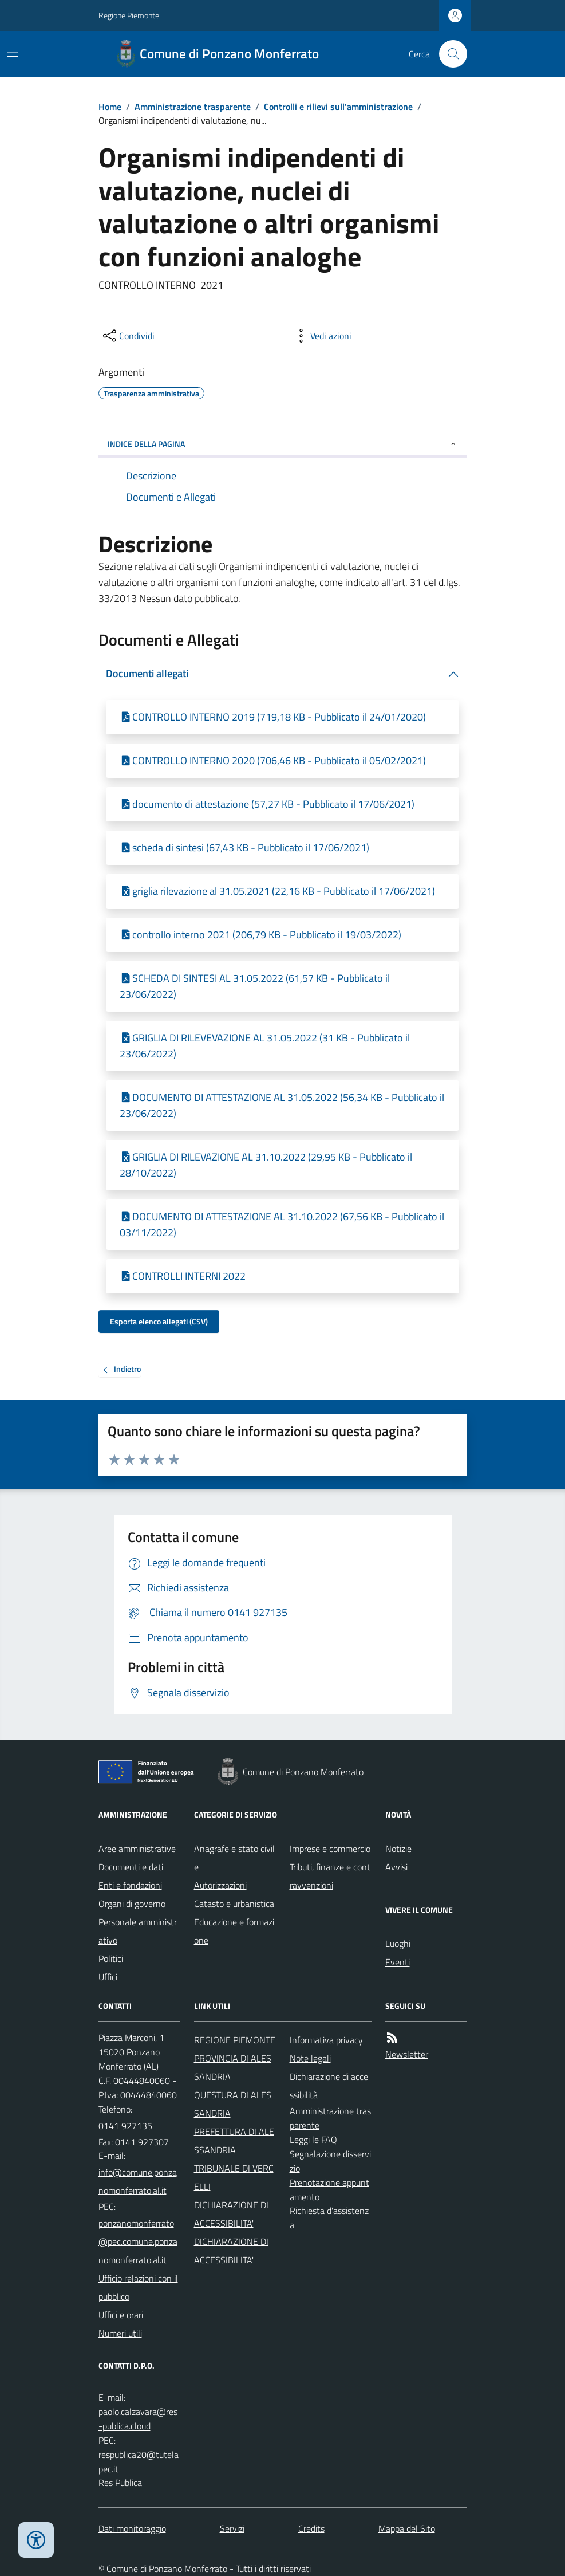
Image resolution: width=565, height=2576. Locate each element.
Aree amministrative (137, 1848)
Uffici (107, 1977)
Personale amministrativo (137, 1931)
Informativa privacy (326, 2040)
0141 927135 (125, 2126)
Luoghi (397, 1943)
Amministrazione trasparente (193, 106)
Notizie (398, 1848)
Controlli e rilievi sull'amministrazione (338, 106)
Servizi (232, 2528)
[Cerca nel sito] (448, 54)
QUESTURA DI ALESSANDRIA (232, 2104)
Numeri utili (120, 2333)
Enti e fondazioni (130, 1885)
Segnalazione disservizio (330, 2161)
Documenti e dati (130, 1867)
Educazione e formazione (234, 1931)
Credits (311, 2528)
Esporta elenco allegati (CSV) (159, 1321)
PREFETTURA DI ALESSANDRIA (234, 2141)
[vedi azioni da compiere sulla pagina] (322, 336)
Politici (110, 1958)
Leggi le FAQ (313, 2139)
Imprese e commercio (330, 1848)
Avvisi (396, 1867)
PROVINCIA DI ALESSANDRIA (232, 2067)
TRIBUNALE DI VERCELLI (234, 2177)
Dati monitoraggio (132, 2528)
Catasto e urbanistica (234, 1903)
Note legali (310, 2058)
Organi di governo (131, 1903)
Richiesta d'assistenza (329, 2218)
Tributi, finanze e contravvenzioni (330, 1876)
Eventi (397, 1962)
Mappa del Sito (406, 2528)
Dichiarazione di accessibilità (329, 2086)
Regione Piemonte (128, 15)
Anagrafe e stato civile (234, 1858)
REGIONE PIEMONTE (234, 2040)
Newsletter (406, 2054)
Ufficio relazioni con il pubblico (138, 2287)
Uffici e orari (120, 2315)
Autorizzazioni (220, 1885)
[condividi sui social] (127, 336)
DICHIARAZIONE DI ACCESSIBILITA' (231, 2214)
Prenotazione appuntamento (329, 2190)
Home (109, 106)
